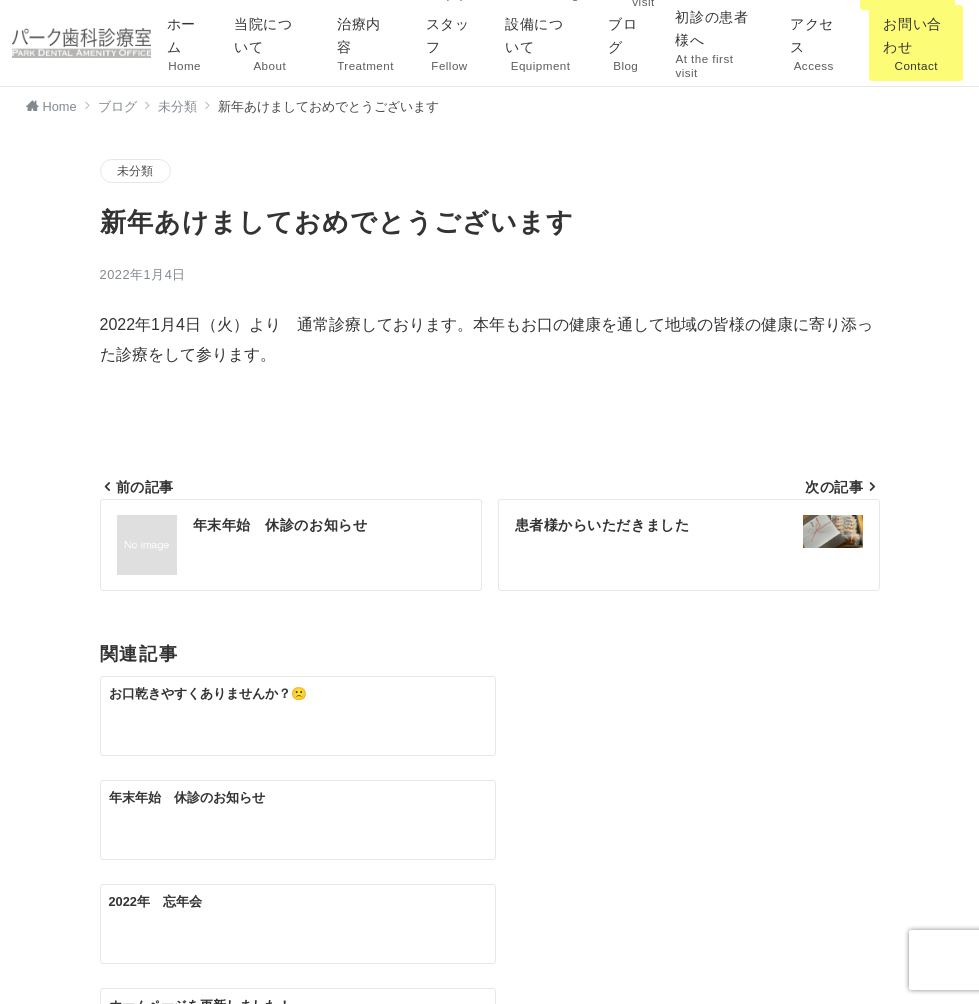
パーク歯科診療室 (512, 976)
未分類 (135, 170)
